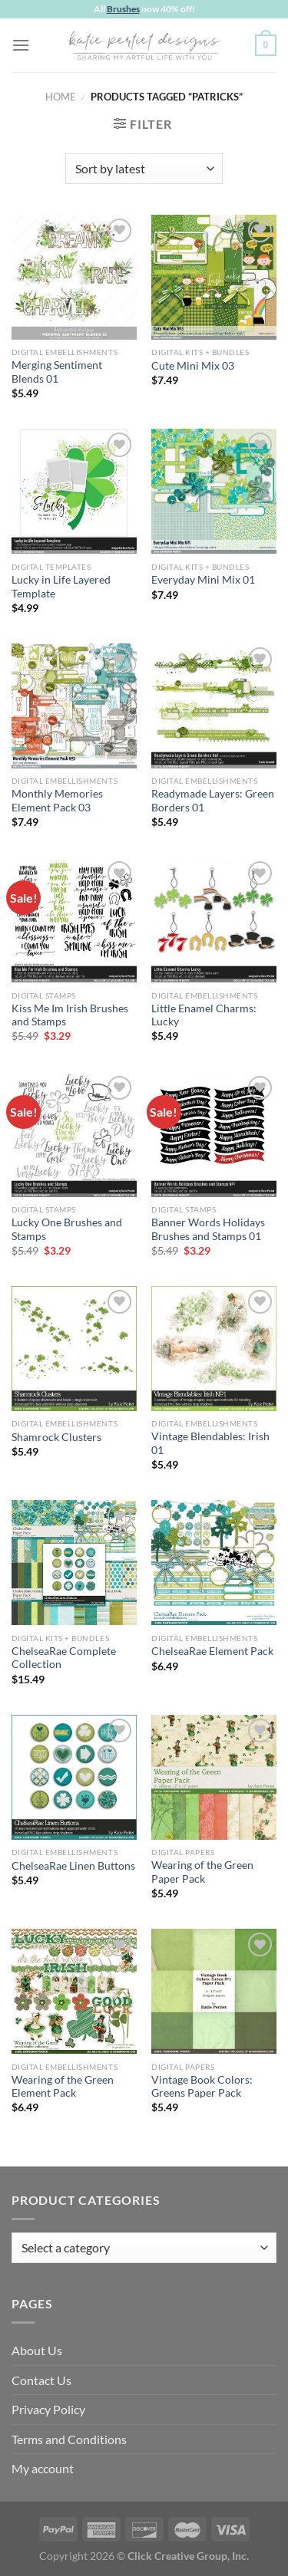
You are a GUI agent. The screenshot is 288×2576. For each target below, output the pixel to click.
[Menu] (21, 45)
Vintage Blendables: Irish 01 (210, 1443)
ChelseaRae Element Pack (212, 1651)
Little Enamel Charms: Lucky (204, 1015)
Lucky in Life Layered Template (61, 587)
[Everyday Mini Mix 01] (213, 491)
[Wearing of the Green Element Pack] (74, 1991)
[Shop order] (144, 168)
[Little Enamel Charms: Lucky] (213, 919)
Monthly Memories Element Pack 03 (57, 801)
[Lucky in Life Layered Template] (74, 491)
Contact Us (41, 2380)
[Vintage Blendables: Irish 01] (213, 1348)
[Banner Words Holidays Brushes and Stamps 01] (213, 1134)
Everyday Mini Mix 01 (203, 580)
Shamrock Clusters (56, 1437)
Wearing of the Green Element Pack (63, 2087)
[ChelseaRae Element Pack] (213, 1562)
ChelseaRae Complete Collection (64, 1658)
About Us (37, 2350)
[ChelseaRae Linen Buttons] (74, 1777)
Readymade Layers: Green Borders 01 (212, 801)
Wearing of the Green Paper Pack (202, 1872)
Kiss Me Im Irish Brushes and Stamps (70, 1015)
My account (43, 2468)
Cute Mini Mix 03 (192, 366)
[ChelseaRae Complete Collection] (74, 1562)
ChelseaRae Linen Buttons (73, 1866)
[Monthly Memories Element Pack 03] (74, 705)
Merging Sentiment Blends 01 (57, 372)
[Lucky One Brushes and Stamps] (74, 1134)
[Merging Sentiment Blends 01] (74, 277)
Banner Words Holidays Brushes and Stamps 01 (208, 1229)
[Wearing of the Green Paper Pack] (213, 1777)
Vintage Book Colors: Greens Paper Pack (202, 2087)
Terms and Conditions (69, 2439)
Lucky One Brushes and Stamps (67, 1229)
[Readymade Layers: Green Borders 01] (213, 705)
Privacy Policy (48, 2409)
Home (60, 96)
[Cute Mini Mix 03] (213, 277)
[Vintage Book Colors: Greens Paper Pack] (213, 1991)
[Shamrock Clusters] (74, 1348)
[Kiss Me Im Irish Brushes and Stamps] (74, 919)
